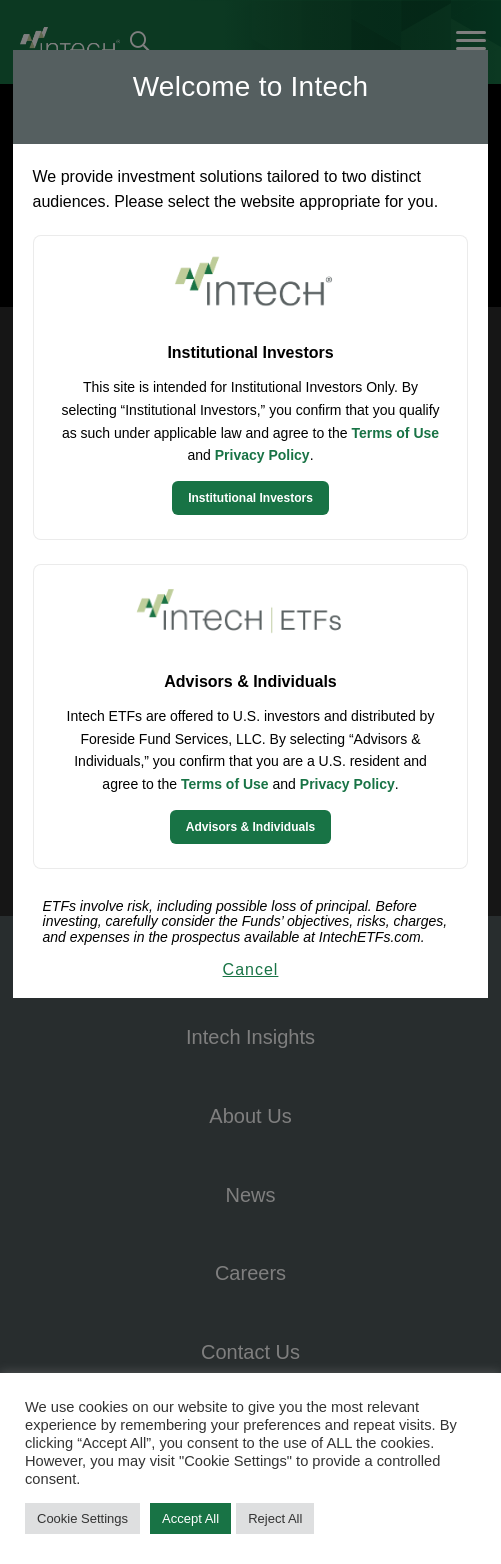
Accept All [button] (190, 1518)
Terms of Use (395, 433)
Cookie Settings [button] (82, 1518)
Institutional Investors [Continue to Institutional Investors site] (250, 498)
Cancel (251, 969)
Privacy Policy (262, 455)
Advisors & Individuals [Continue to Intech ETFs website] (250, 827)
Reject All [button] (275, 1518)
